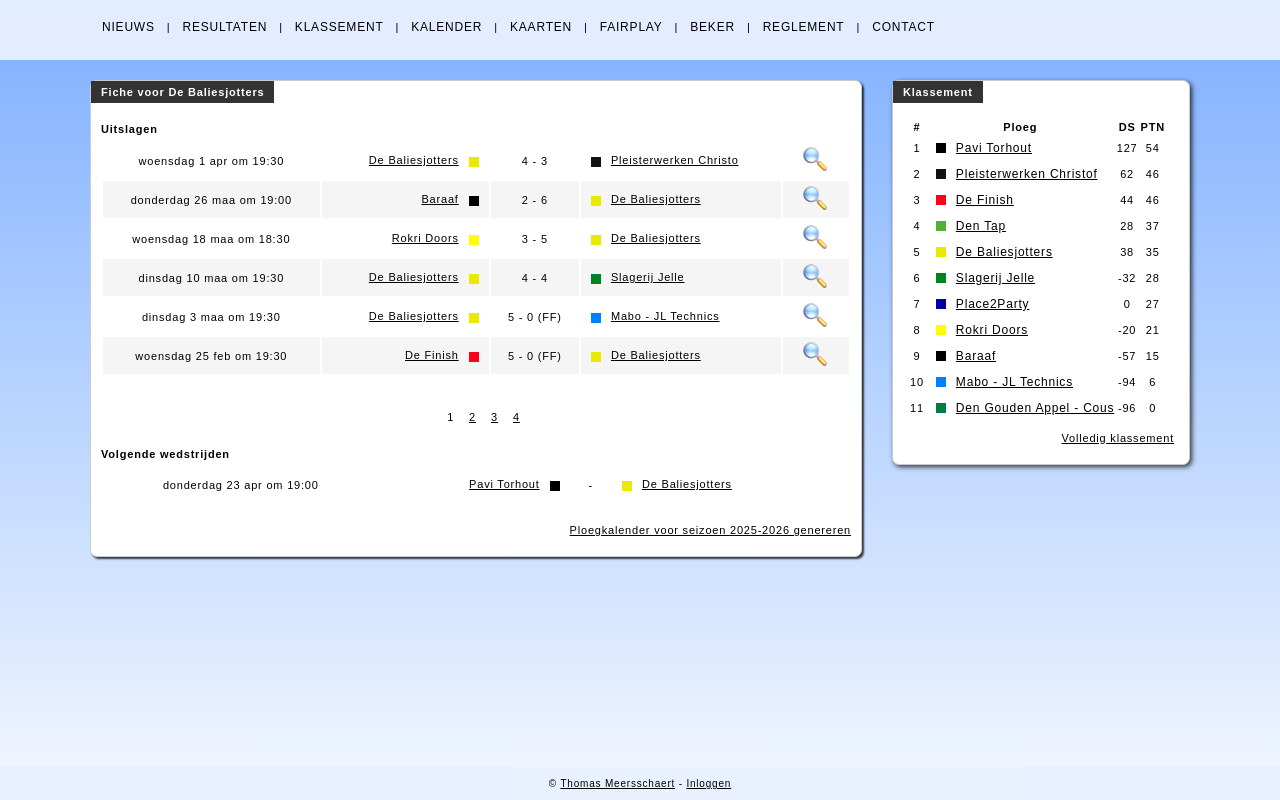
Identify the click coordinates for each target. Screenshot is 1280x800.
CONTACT (903, 27)
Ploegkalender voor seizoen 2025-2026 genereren (710, 530)
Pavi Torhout (504, 484)
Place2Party (993, 304)
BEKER (712, 27)
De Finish (432, 355)
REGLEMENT (804, 27)
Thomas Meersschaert (617, 783)
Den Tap (981, 226)
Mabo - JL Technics (665, 316)
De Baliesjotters (414, 160)
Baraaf (439, 199)
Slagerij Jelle (648, 277)
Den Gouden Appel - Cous (1035, 408)
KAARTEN (541, 27)
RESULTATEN (224, 27)
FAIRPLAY (631, 27)
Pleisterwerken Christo (675, 160)
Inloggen (708, 783)
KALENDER (446, 27)
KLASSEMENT (339, 27)
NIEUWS (128, 27)
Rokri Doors (425, 238)
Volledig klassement (1118, 438)
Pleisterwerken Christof (1027, 174)
